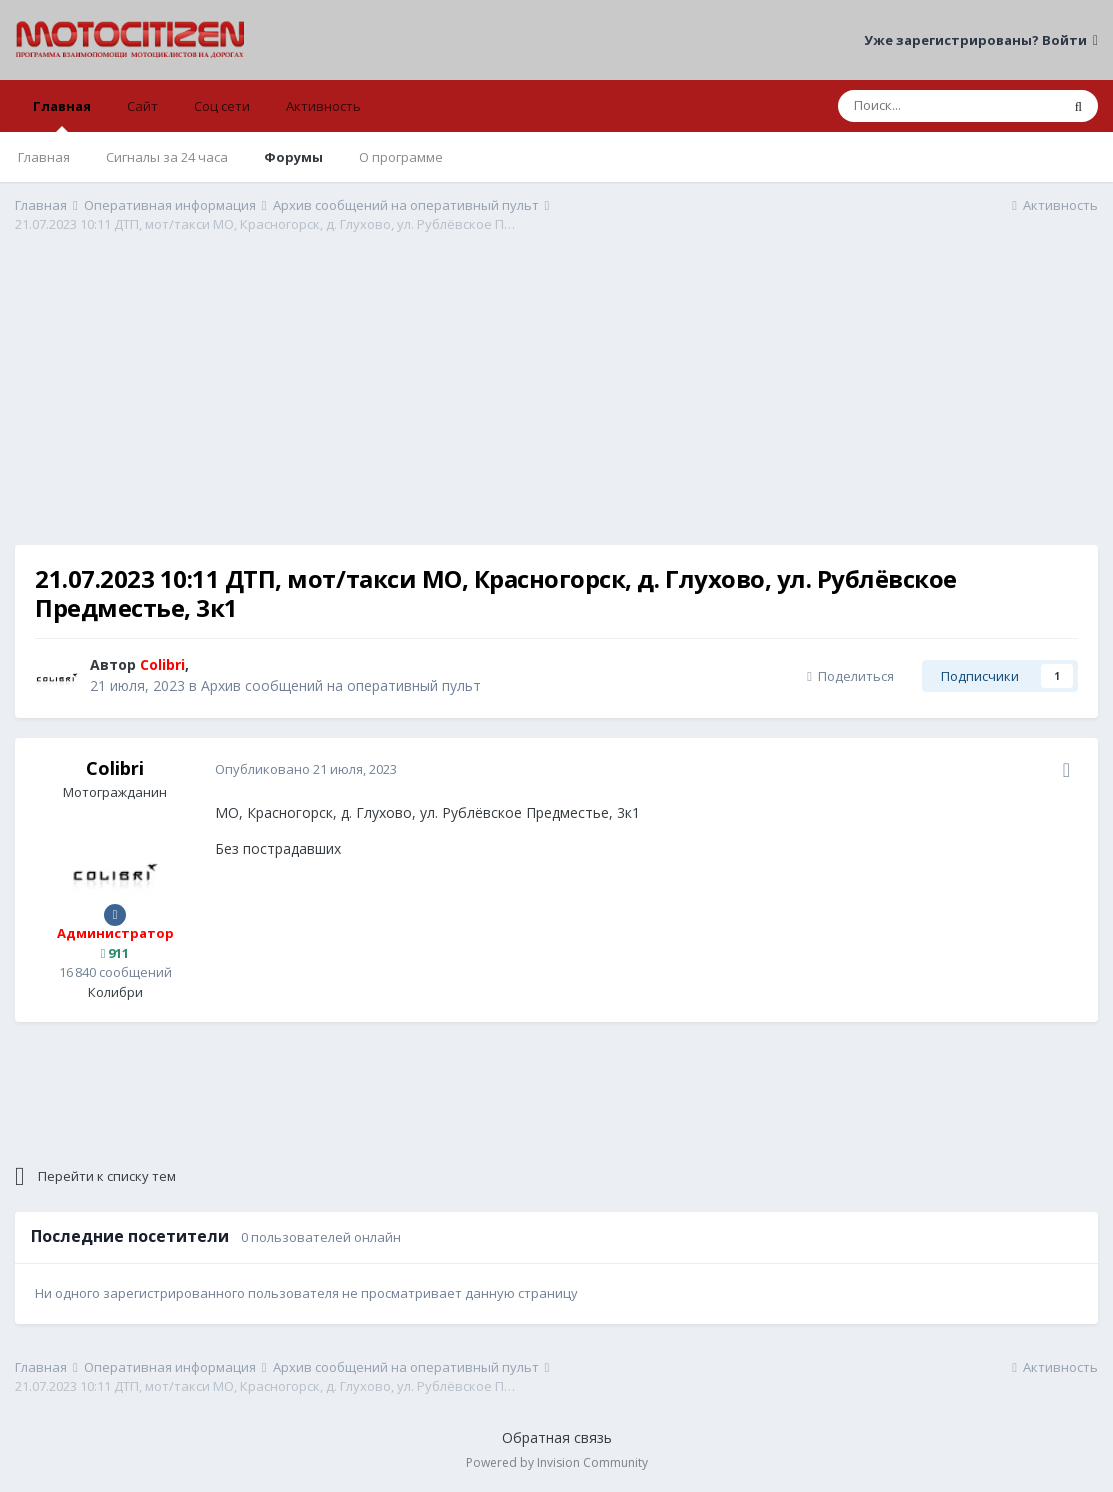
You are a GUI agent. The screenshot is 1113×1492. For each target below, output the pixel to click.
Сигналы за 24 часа (167, 157)
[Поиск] (948, 106)
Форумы (293, 157)
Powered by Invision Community (557, 1462)
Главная (62, 114)
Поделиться (850, 676)
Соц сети (222, 106)
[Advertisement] (557, 405)
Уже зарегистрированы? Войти (981, 40)
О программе (401, 157)
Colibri (115, 768)
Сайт (142, 106)
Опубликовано (306, 769)
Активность (323, 106)
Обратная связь (557, 1437)
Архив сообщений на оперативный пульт (341, 685)
